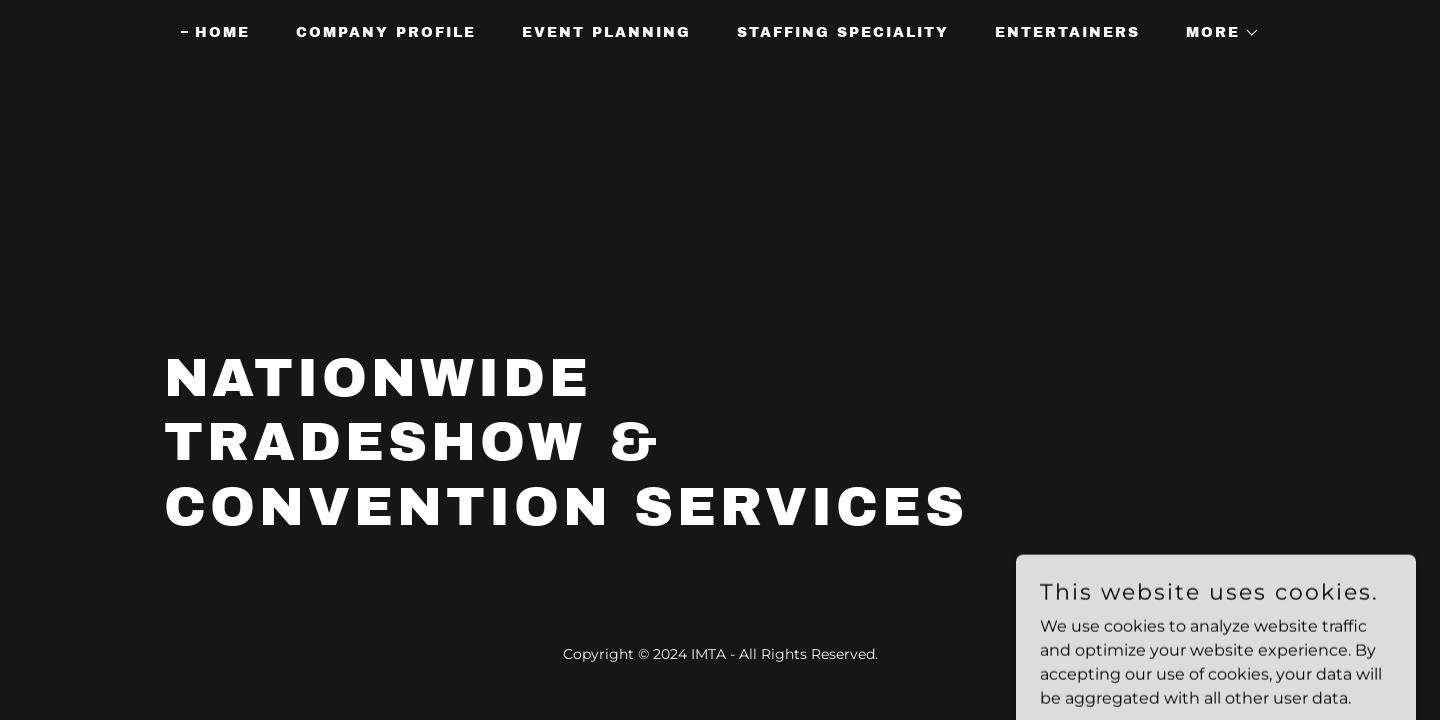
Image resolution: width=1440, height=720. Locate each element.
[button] (1216, 33)
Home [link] (222, 32)
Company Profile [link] (386, 32)
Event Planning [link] (606, 32)
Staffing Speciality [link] (843, 32)
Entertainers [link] (1067, 32)
